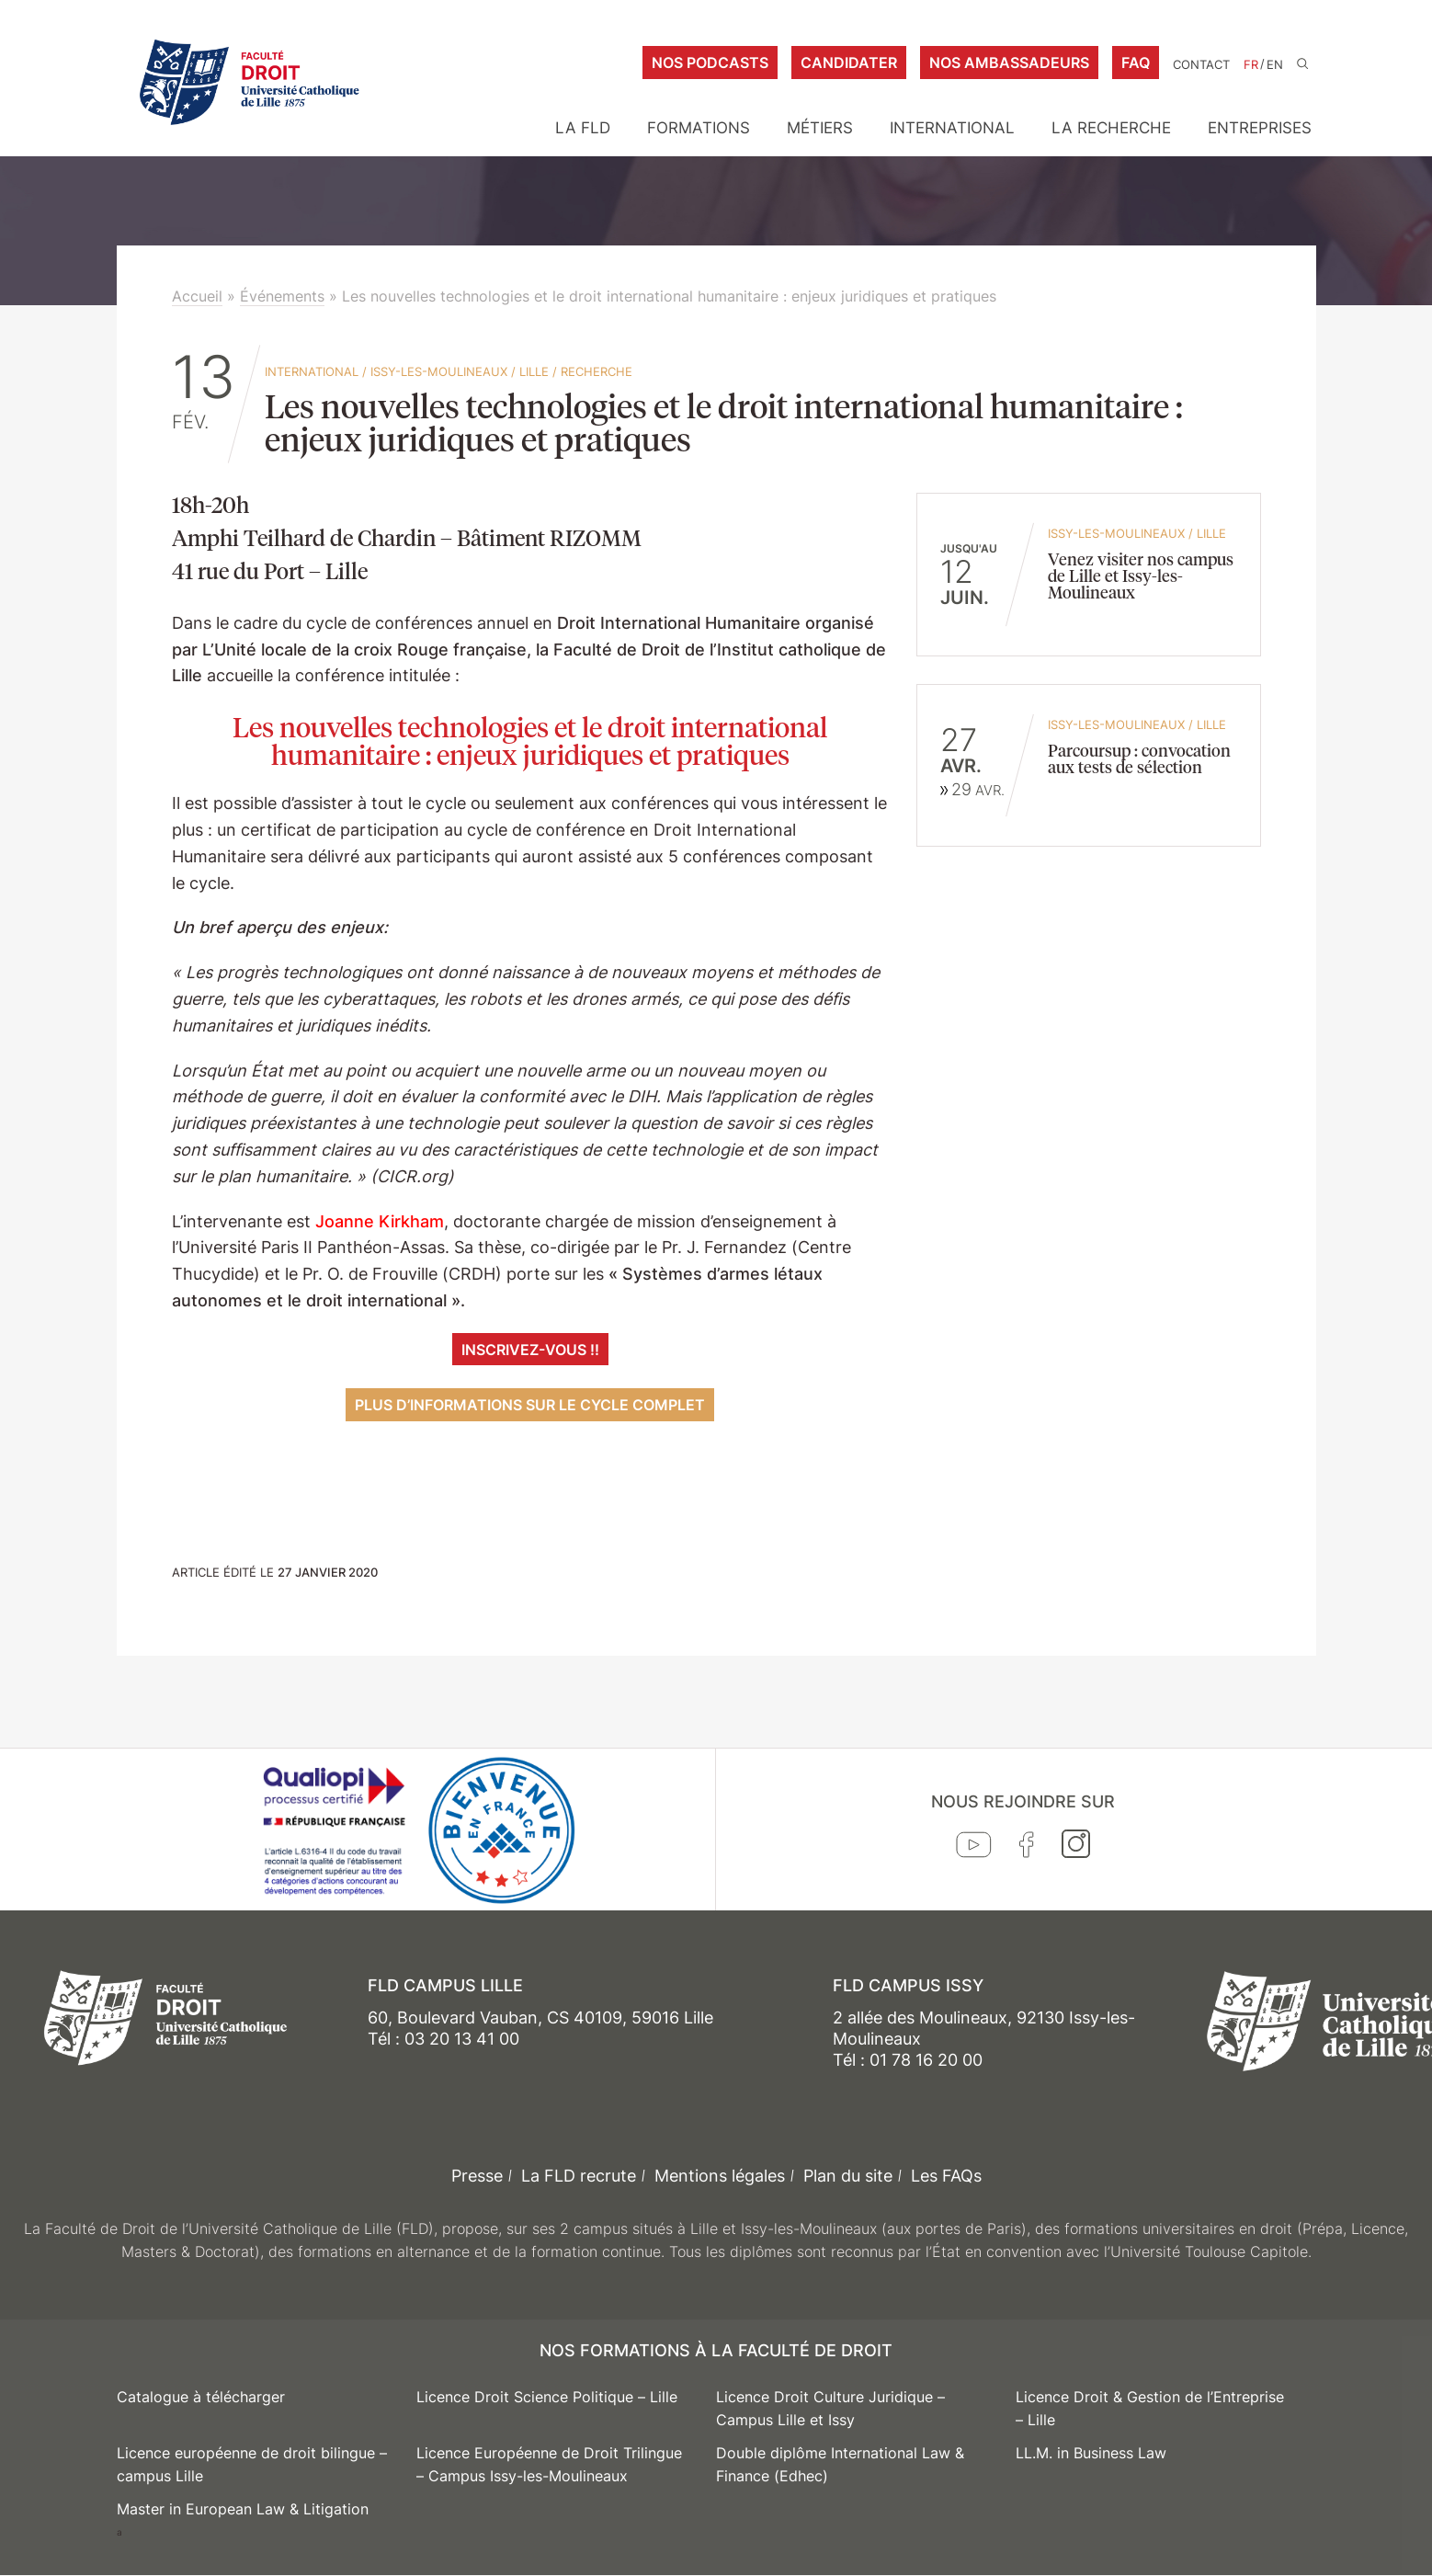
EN (1275, 65)
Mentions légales (719, 2175)
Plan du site (847, 2175)
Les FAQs (946, 2175)
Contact (1201, 65)
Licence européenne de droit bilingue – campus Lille (252, 2465)
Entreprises (1260, 128)
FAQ (1135, 62)
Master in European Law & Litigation (243, 2509)
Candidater (849, 62)
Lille (534, 371)
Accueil (197, 296)
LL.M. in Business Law (1091, 2453)
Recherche (596, 371)
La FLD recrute (578, 2175)
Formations (698, 128)
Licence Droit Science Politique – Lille (546, 2397)
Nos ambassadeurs (1009, 62)
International (952, 128)
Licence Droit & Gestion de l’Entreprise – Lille (1150, 2409)
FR (1251, 65)
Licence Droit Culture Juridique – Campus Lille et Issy (830, 2409)
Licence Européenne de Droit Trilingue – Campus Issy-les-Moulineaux (549, 2465)
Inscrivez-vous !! (530, 1349)
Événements (282, 296)
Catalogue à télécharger (201, 2397)
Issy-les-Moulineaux (438, 371)
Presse (477, 2175)
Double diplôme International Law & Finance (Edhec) (840, 2465)
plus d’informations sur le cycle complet (530, 1405)
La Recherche (1111, 128)
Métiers (820, 128)
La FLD (582, 128)
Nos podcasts (710, 62)
